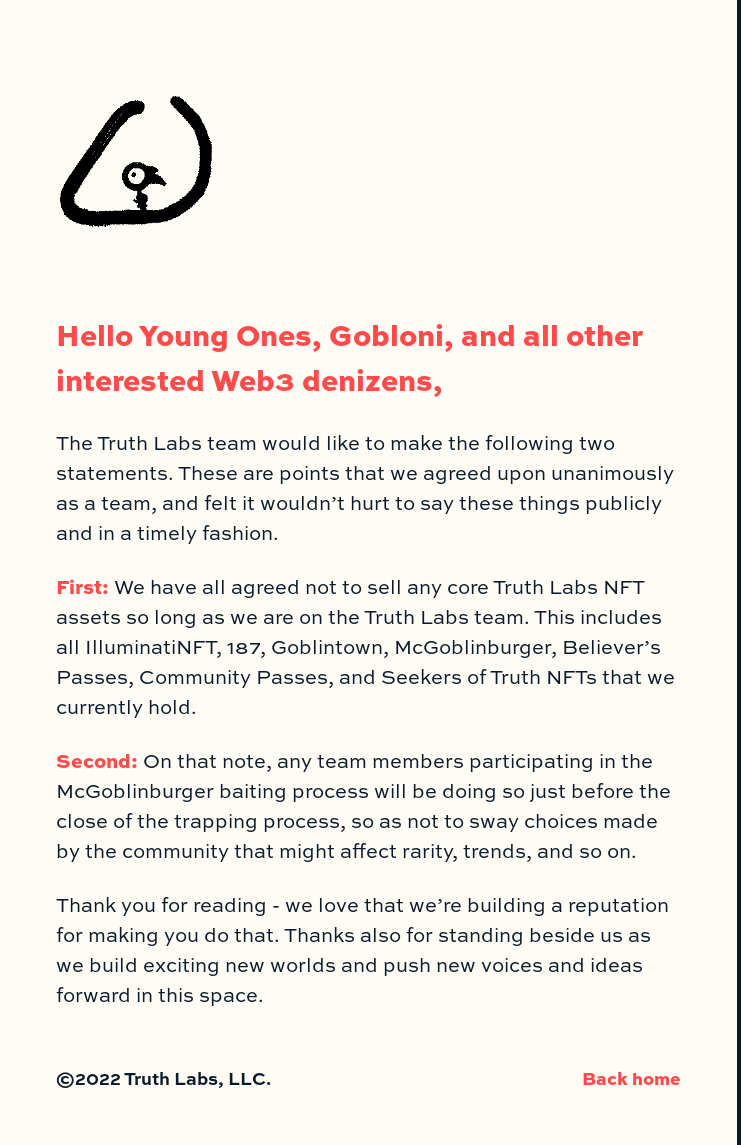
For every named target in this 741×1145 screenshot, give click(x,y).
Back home (631, 1078)
